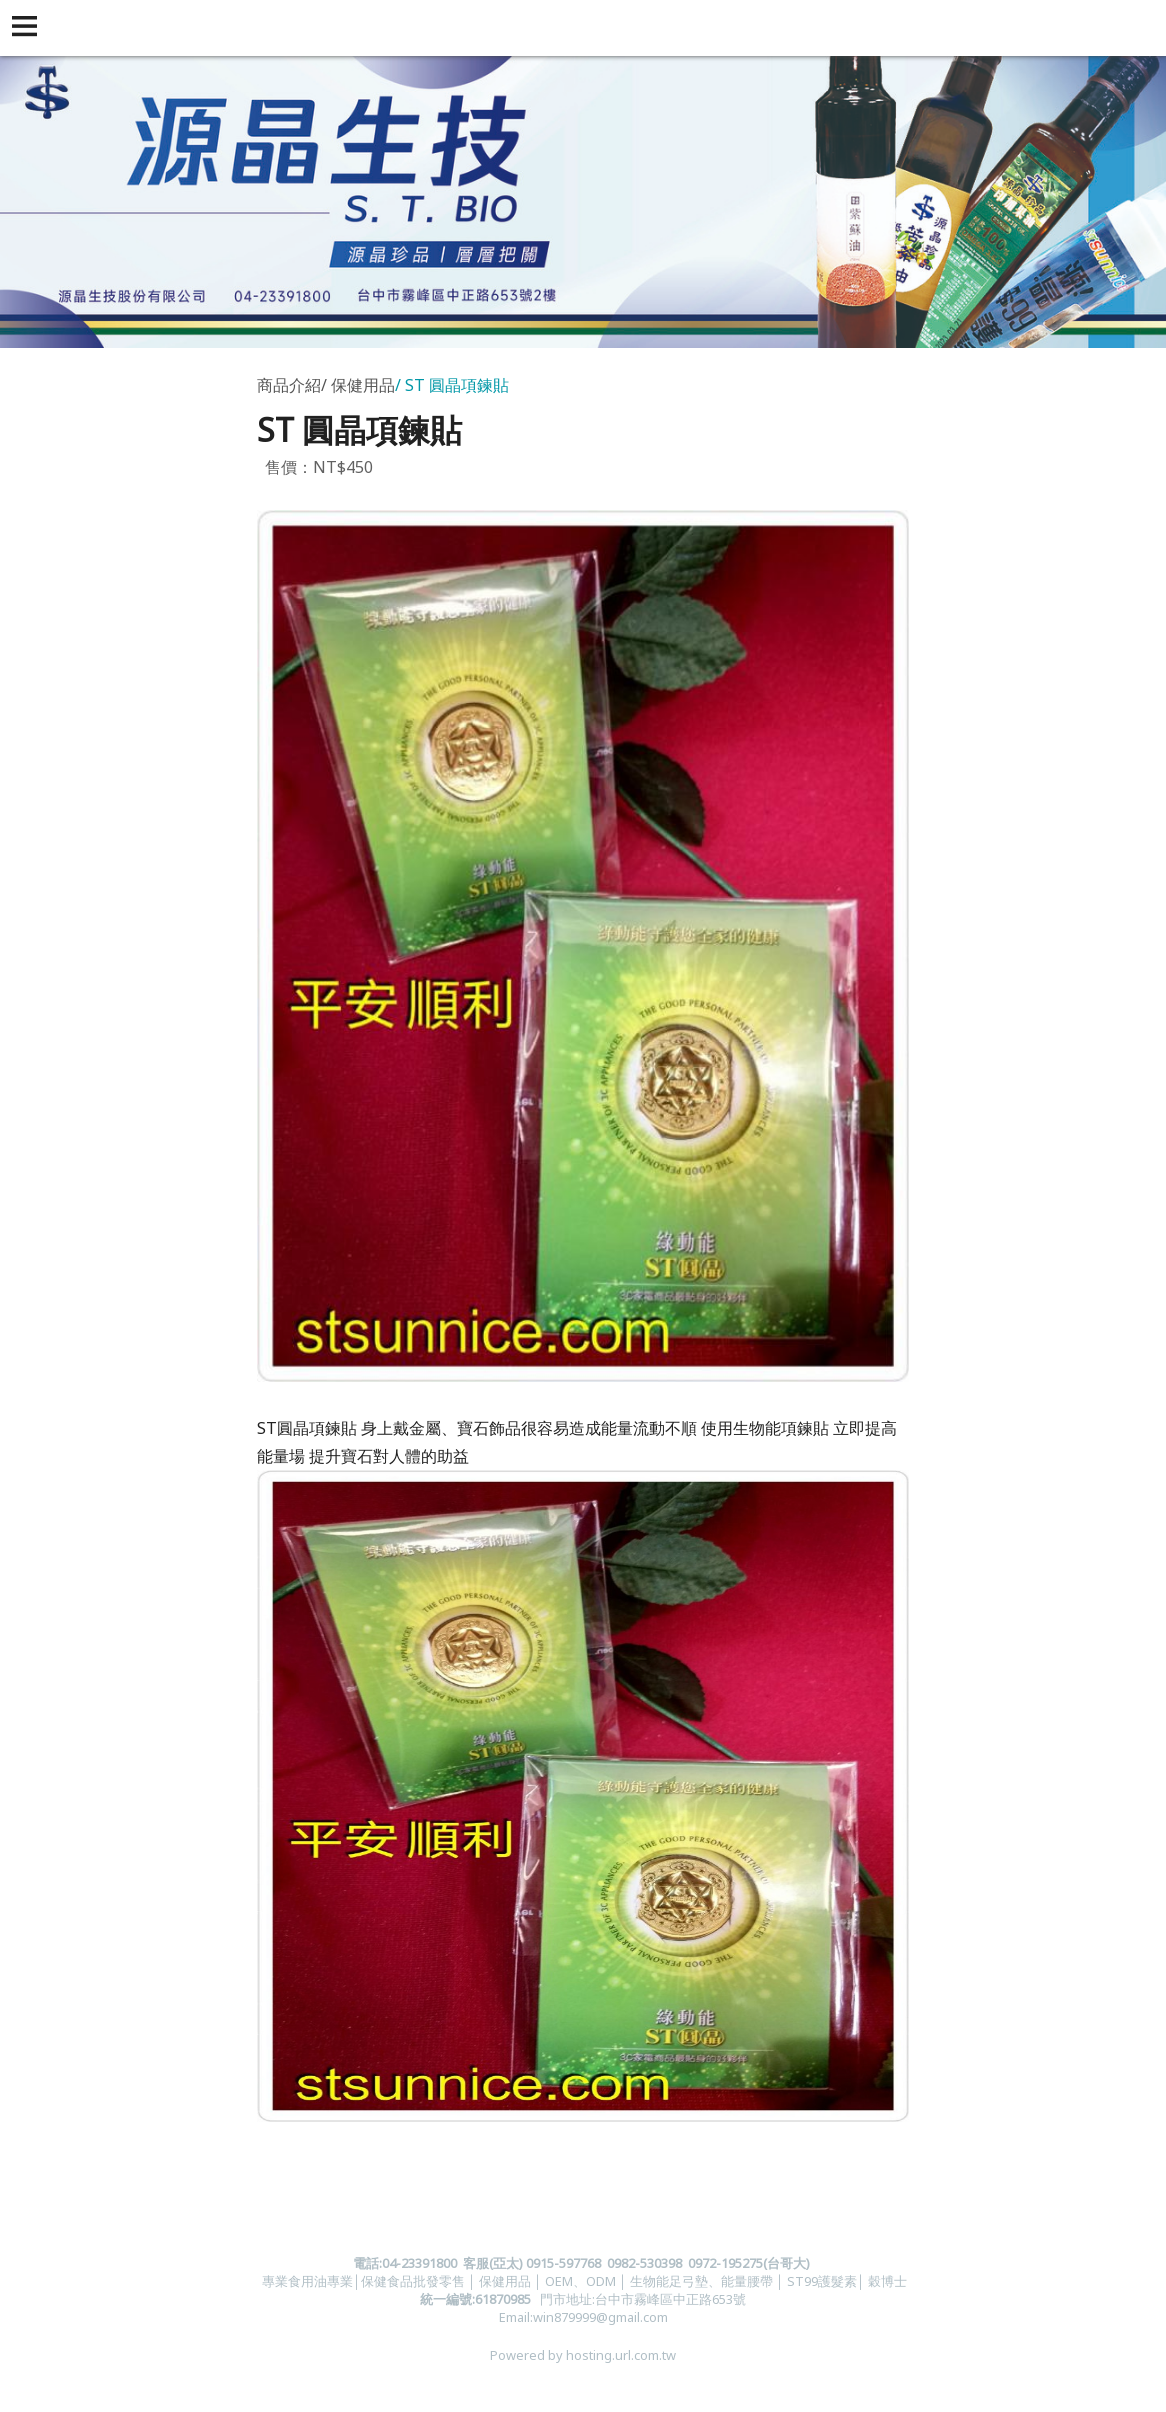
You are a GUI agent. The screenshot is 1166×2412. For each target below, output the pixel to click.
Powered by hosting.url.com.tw (583, 2355)
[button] (28, 28)
